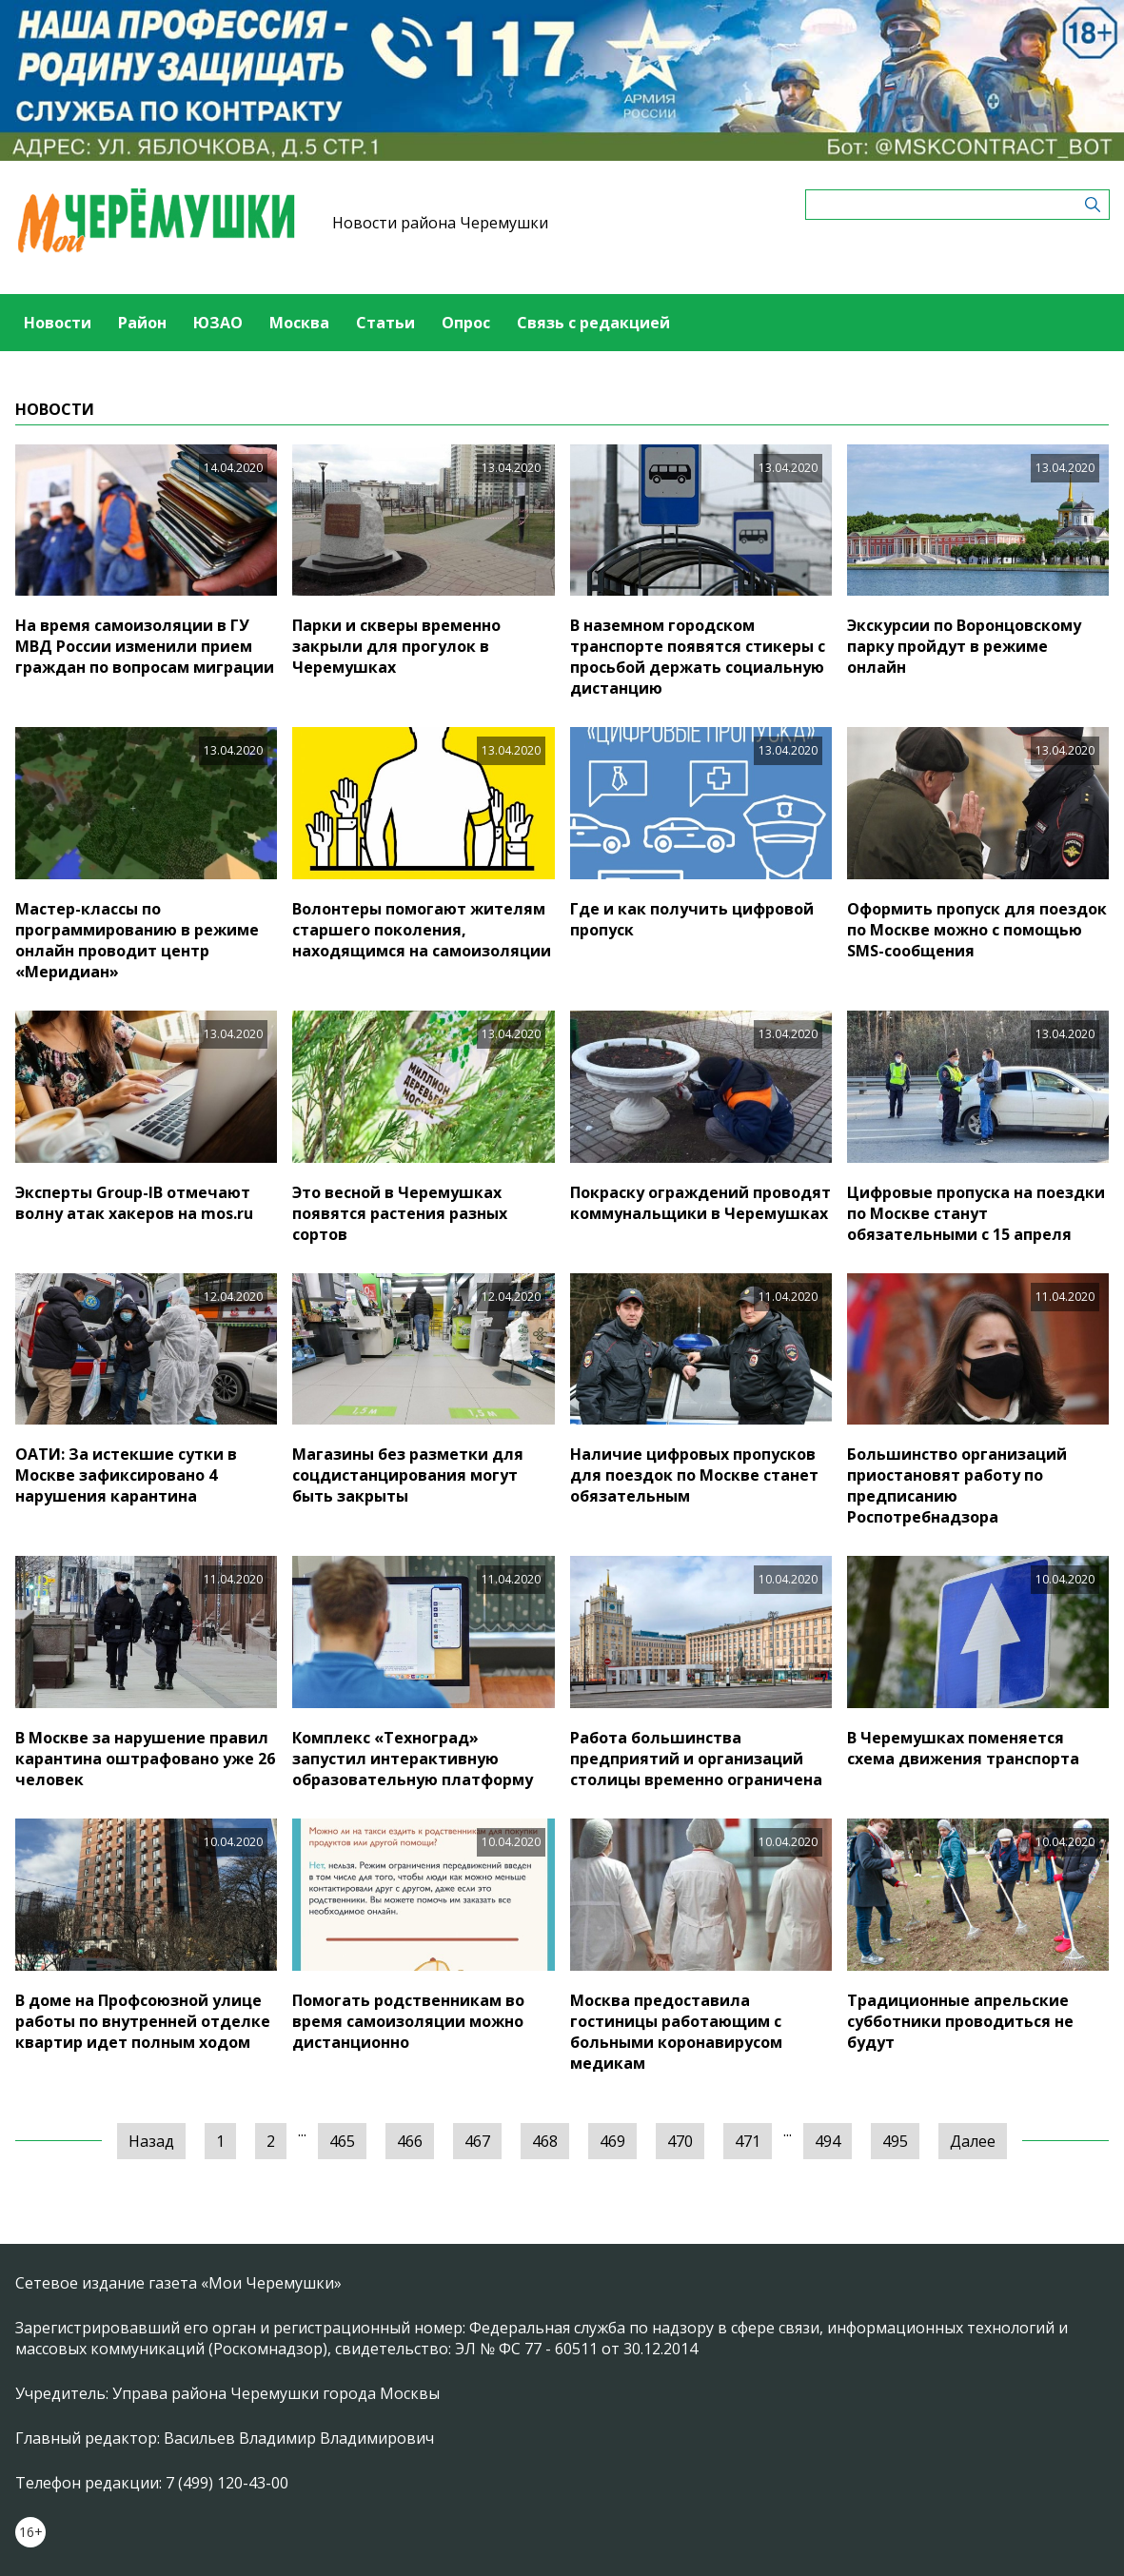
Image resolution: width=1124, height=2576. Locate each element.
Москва (299, 322)
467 (477, 2141)
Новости (57, 322)
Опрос (466, 322)
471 (747, 2141)
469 (612, 2141)
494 (827, 2141)
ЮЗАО (218, 322)
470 (680, 2141)
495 (895, 2141)
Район (142, 322)
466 (410, 2141)
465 (342, 2141)
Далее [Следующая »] (973, 2141)
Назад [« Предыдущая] (151, 2141)
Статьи (385, 322)
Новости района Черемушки (440, 222)
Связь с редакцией (593, 322)
